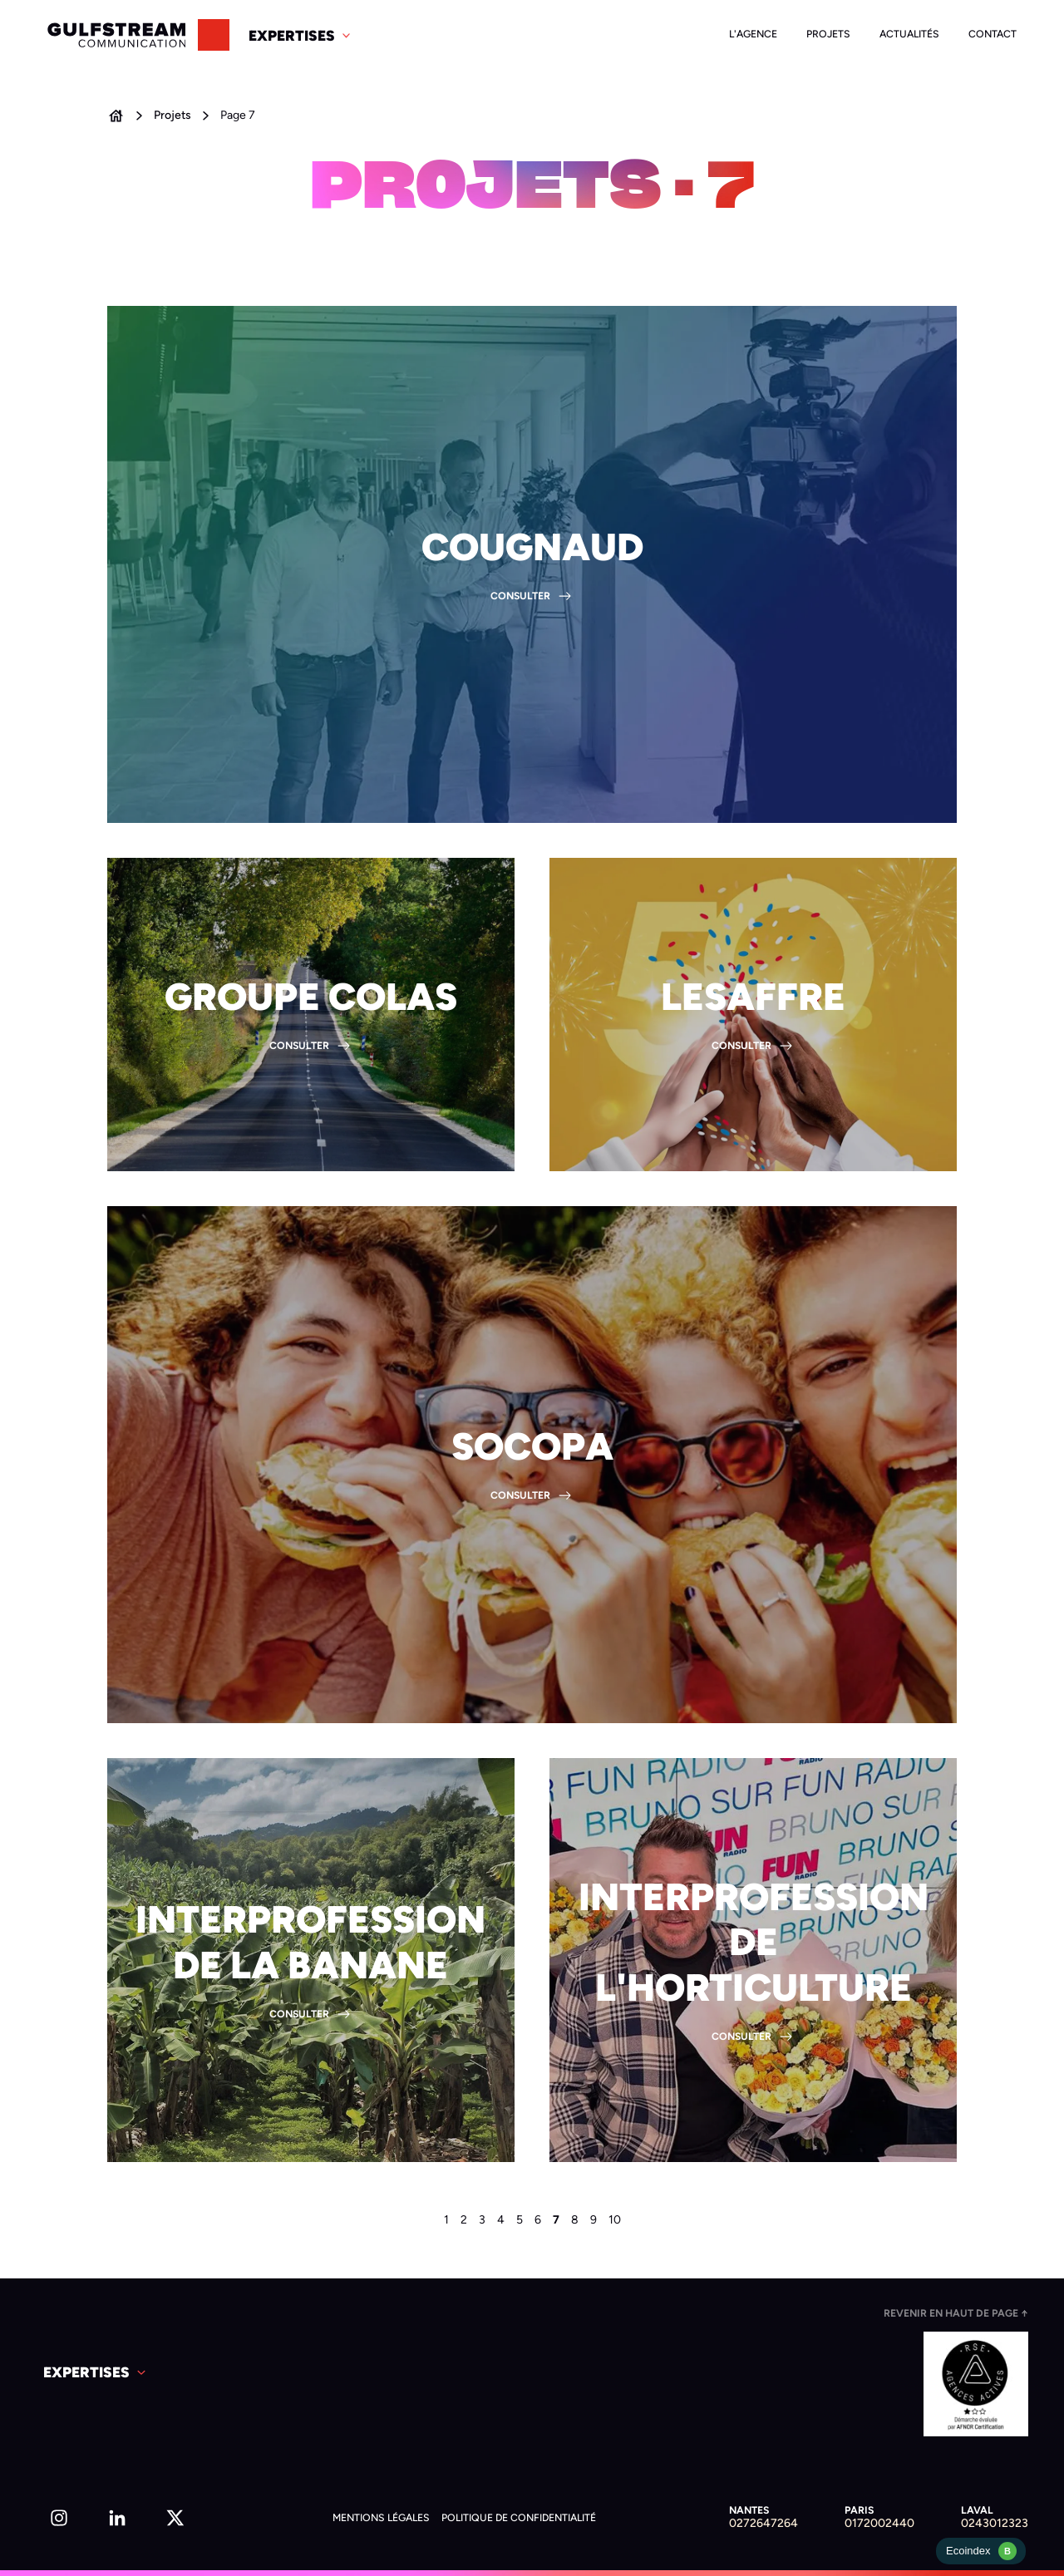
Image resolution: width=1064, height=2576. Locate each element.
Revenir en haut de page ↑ (956, 2313)
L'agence (753, 33)
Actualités (909, 33)
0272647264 (763, 2523)
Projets (828, 33)
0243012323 (994, 2523)
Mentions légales (381, 2517)
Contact (992, 33)
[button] (301, 35)
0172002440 (879, 2523)
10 (614, 2220)
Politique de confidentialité (518, 2517)
